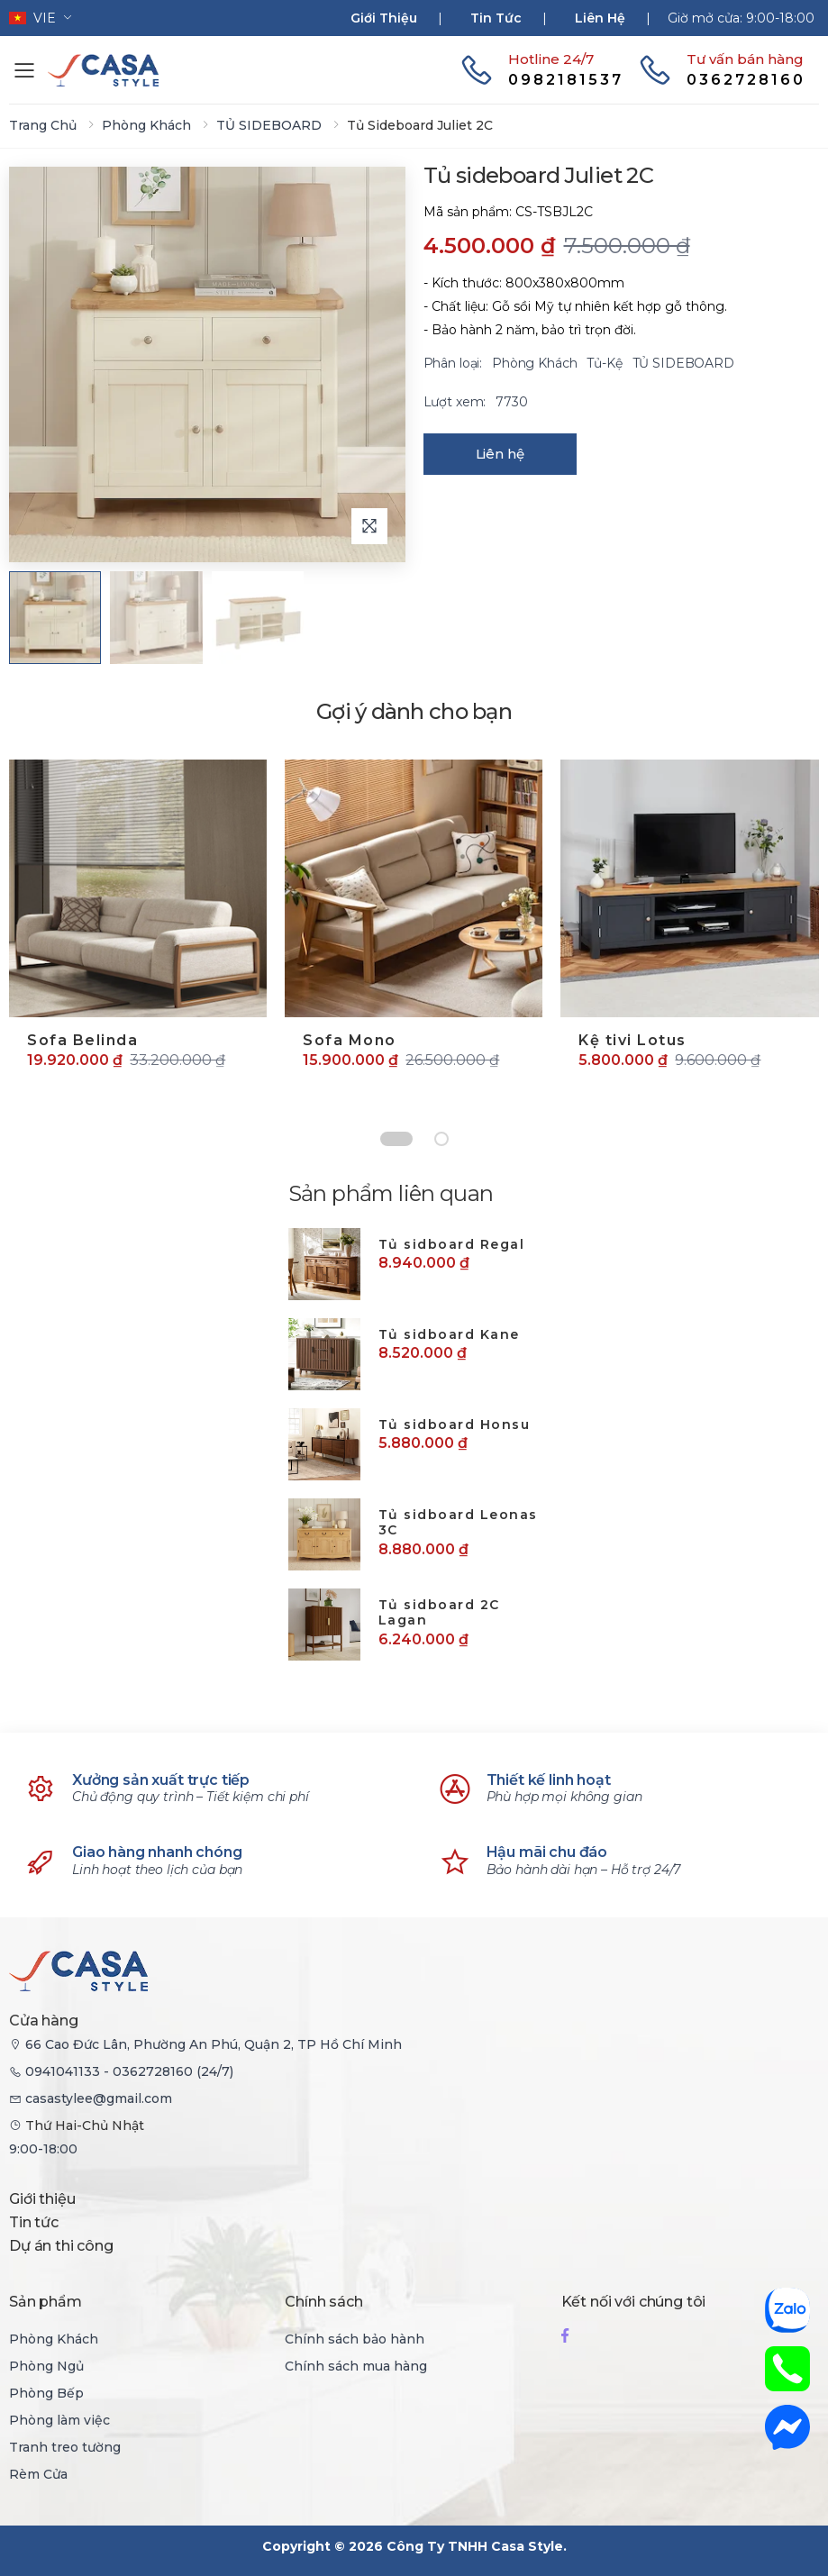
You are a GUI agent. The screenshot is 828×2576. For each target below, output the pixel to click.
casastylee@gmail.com (98, 2098)
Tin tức (496, 18)
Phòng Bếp (46, 2393)
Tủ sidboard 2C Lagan (439, 1613)
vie (32, 18)
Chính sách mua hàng (356, 2366)
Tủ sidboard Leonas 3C (458, 1522)
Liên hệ (600, 18)
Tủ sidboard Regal (451, 1244)
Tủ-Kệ (606, 363)
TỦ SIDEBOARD (269, 125)
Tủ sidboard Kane (449, 1334)
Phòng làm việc (59, 2420)
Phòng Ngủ (46, 2366)
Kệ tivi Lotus (632, 1040)
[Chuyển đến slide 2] (441, 1139)
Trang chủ (43, 125)
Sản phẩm (45, 2301)
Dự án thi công (61, 2245)
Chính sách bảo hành (354, 2339)
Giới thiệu (383, 18)
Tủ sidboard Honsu (454, 1424)
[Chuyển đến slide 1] (396, 1139)
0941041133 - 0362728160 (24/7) (129, 2071)
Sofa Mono (349, 1040)
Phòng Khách (146, 125)
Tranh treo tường (65, 2447)
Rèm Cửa (38, 2474)
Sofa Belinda (82, 1040)
